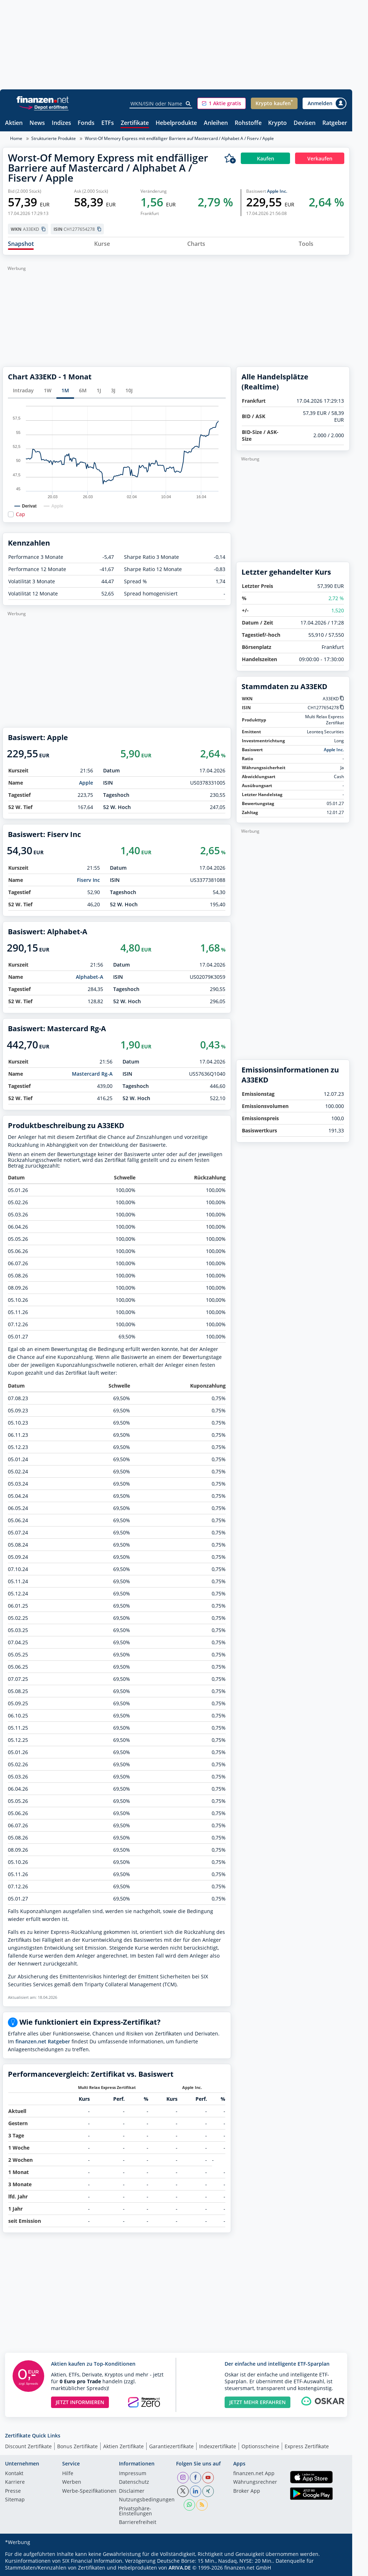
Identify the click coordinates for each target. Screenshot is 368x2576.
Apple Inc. (277, 191)
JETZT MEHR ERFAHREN (257, 2402)
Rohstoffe (248, 123)
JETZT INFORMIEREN (80, 2402)
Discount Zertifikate (28, 2446)
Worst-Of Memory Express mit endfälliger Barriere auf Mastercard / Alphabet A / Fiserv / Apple (179, 138)
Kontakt (14, 2474)
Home (16, 138)
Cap (20, 514)
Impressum (132, 2474)
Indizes (61, 123)
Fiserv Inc (88, 879)
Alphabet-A (89, 976)
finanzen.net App (254, 2474)
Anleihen (216, 123)
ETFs (107, 123)
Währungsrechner (255, 2482)
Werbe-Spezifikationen (89, 2491)
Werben (71, 2482)
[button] (221, 103)
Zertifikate (135, 123)
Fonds (86, 123)
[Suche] (188, 103)
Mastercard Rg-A (92, 1073)
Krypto (277, 123)
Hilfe (67, 2474)
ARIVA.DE (180, 2567)
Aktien (14, 123)
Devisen (305, 123)
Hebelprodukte (176, 123)
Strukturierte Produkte (53, 138)
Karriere (15, 2482)
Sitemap (15, 2500)
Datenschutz (134, 2482)
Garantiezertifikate (171, 2446)
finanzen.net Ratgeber (42, 2041)
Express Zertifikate (307, 2446)
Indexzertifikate (217, 2446)
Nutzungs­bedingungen (147, 2500)
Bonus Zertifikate (77, 2446)
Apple (86, 782)
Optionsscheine (260, 2446)
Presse (13, 2491)
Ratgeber (334, 123)
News (37, 123)
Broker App (246, 2491)
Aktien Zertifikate (123, 2446)
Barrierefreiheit (137, 2522)
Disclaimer (131, 2491)
